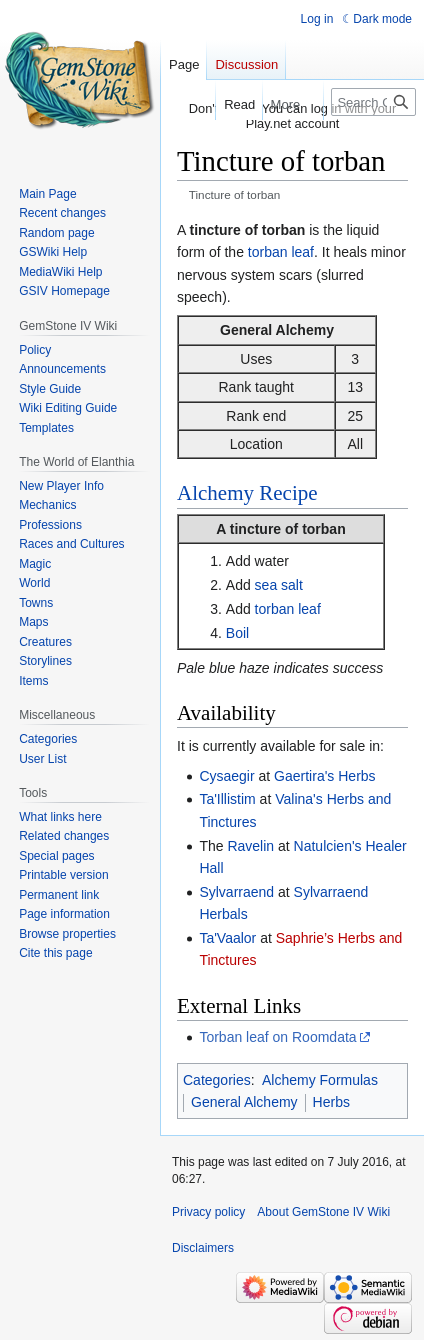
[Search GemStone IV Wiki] (373, 102)
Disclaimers (203, 1248)
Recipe (288, 493)
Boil (237, 633)
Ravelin (250, 846)
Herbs (331, 1102)
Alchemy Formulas (320, 1080)
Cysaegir (226, 776)
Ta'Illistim (227, 799)
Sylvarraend (236, 892)
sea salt (279, 585)
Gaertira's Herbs (324, 776)
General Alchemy (244, 1102)
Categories (217, 1080)
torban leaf (281, 252)
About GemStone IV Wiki (323, 1212)
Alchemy (215, 493)
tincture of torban (288, 529)
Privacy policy (208, 1212)
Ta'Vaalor (227, 938)
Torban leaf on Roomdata (277, 1037)
